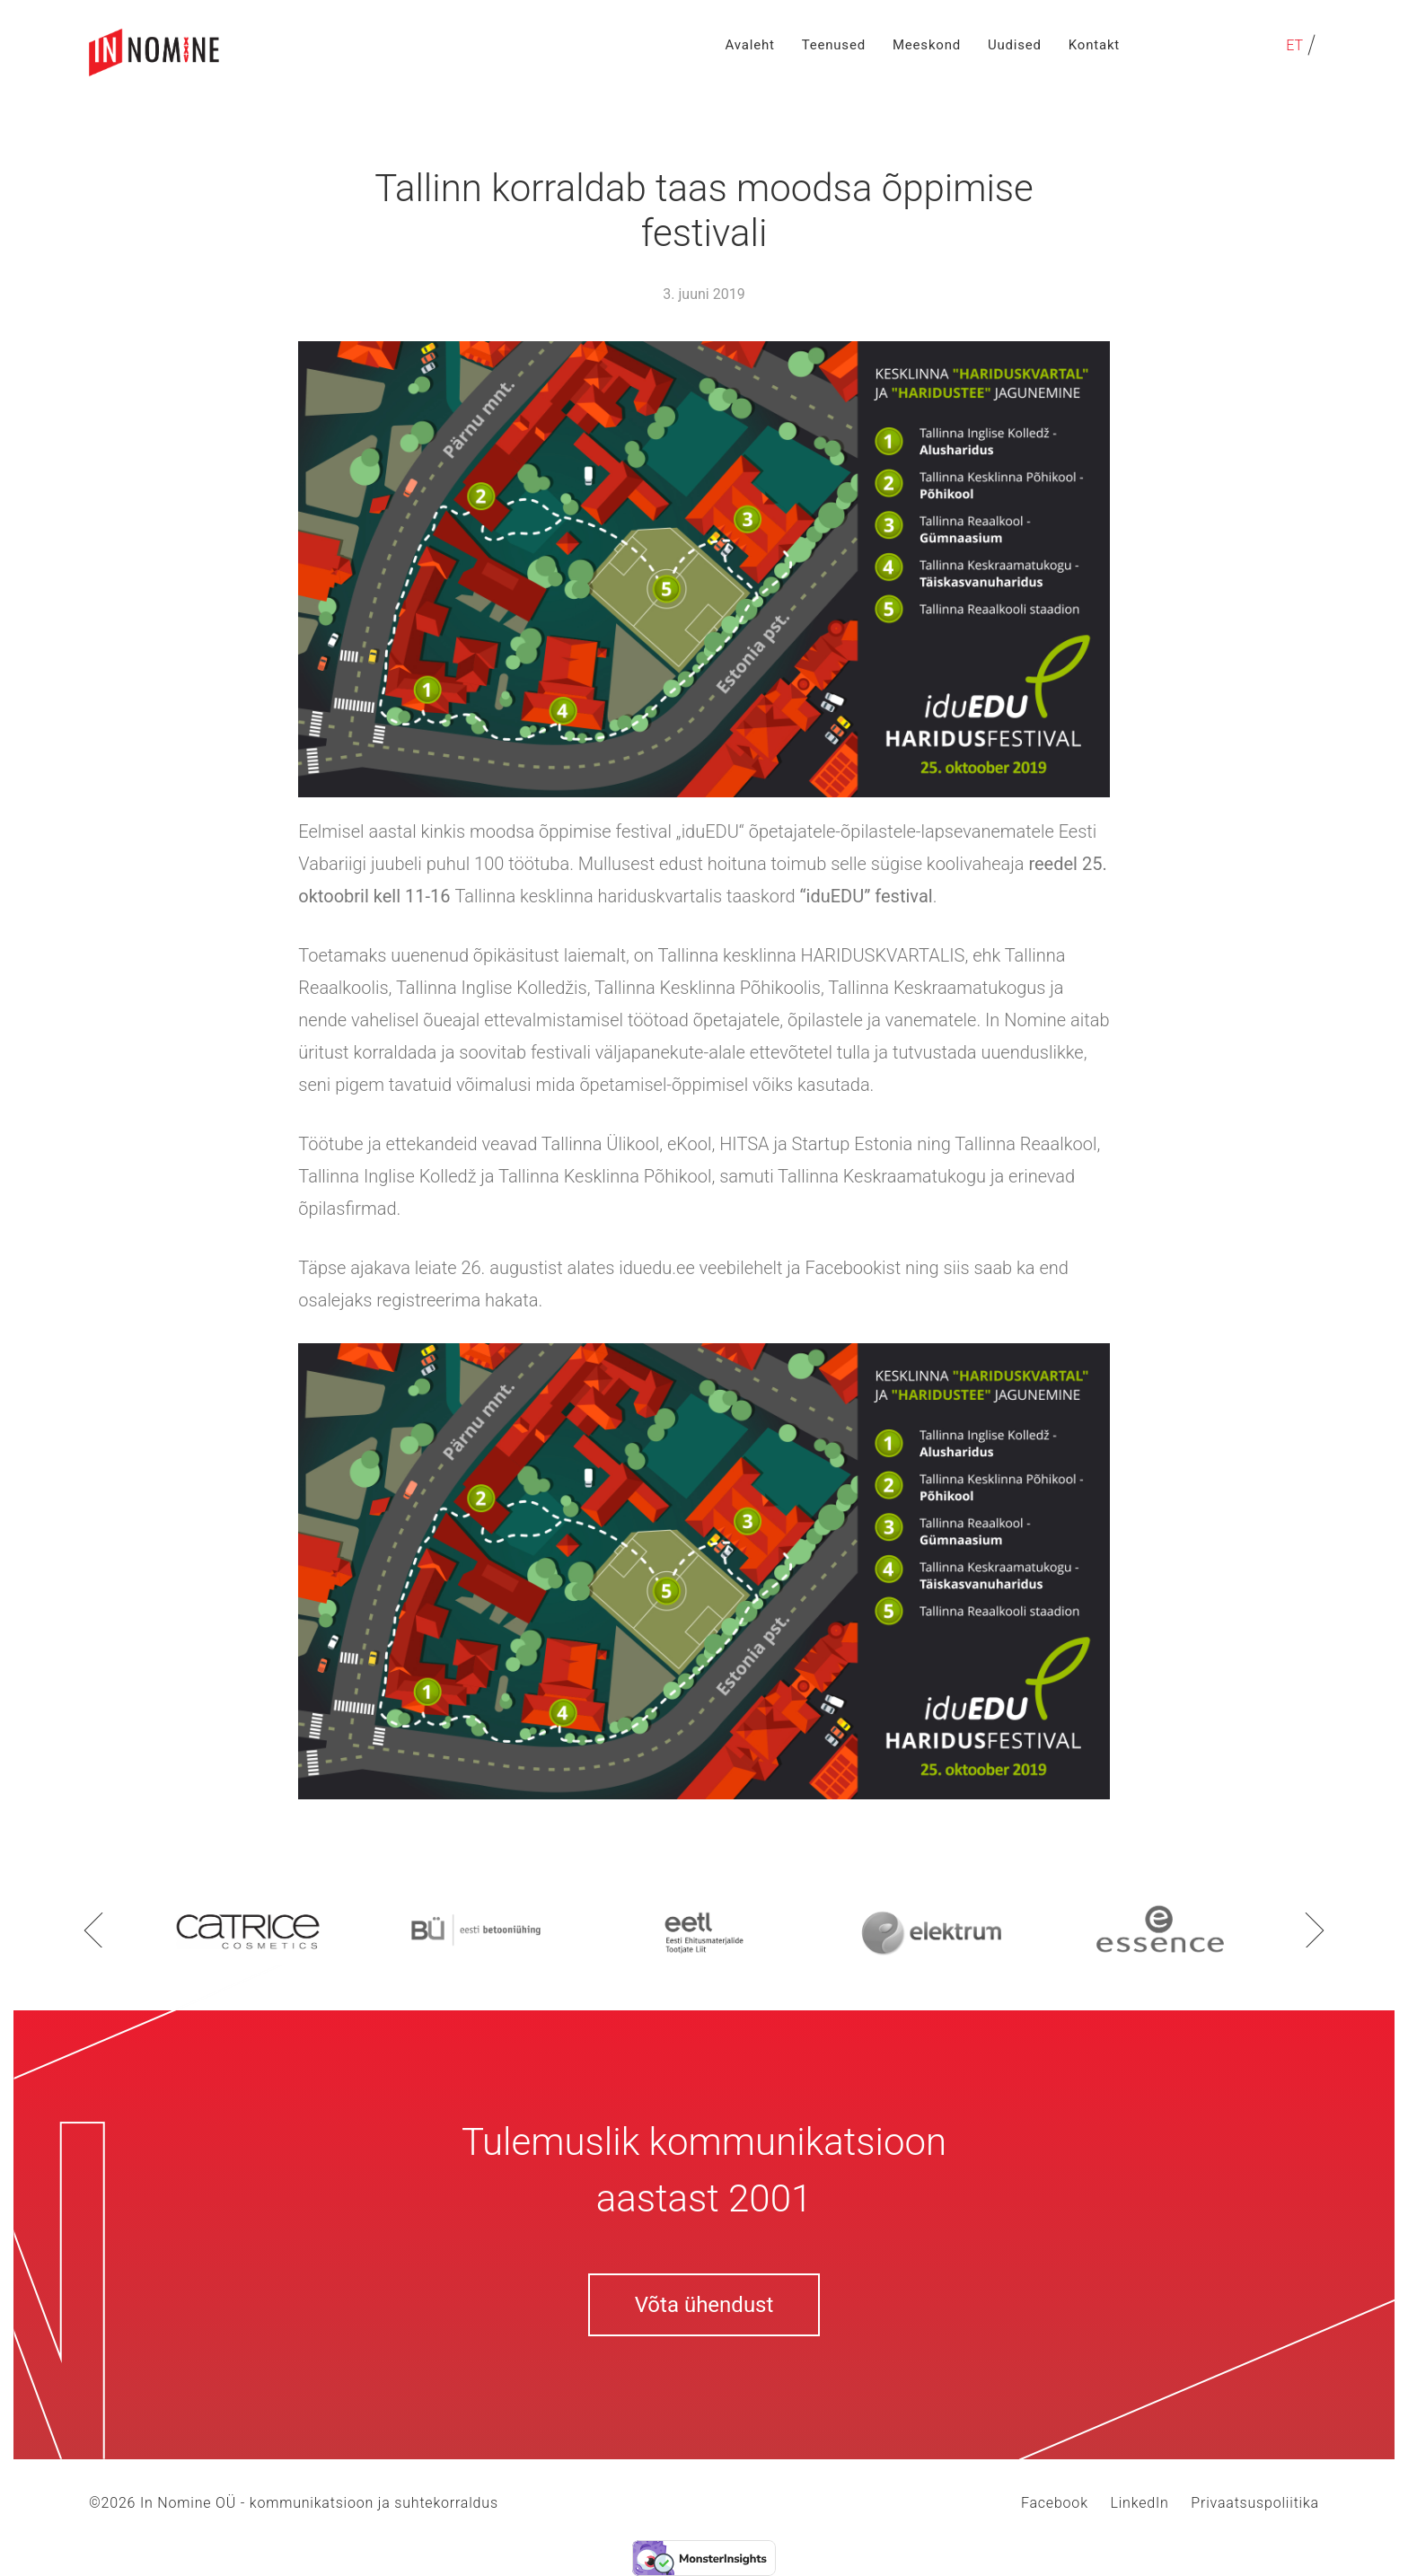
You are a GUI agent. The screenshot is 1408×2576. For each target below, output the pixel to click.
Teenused (834, 45)
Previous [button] (93, 1929)
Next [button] (1315, 1929)
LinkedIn (1139, 2502)
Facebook (1054, 2502)
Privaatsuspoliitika (1255, 2502)
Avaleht (750, 45)
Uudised (1015, 45)
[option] (248, 1929)
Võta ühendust (704, 2304)
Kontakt (1094, 45)
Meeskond (927, 45)
